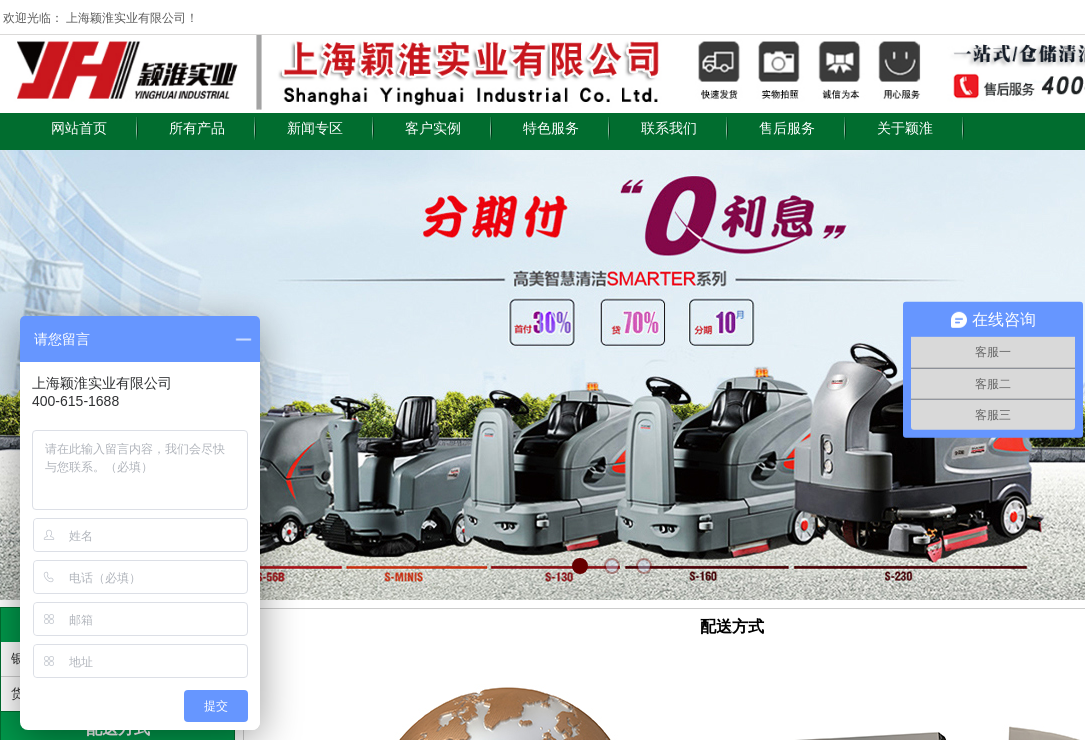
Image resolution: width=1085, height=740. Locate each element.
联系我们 (669, 128)
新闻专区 (315, 128)
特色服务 (551, 128)
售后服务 (787, 128)
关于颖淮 (905, 128)
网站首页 (79, 128)
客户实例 (433, 128)
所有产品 (197, 128)
